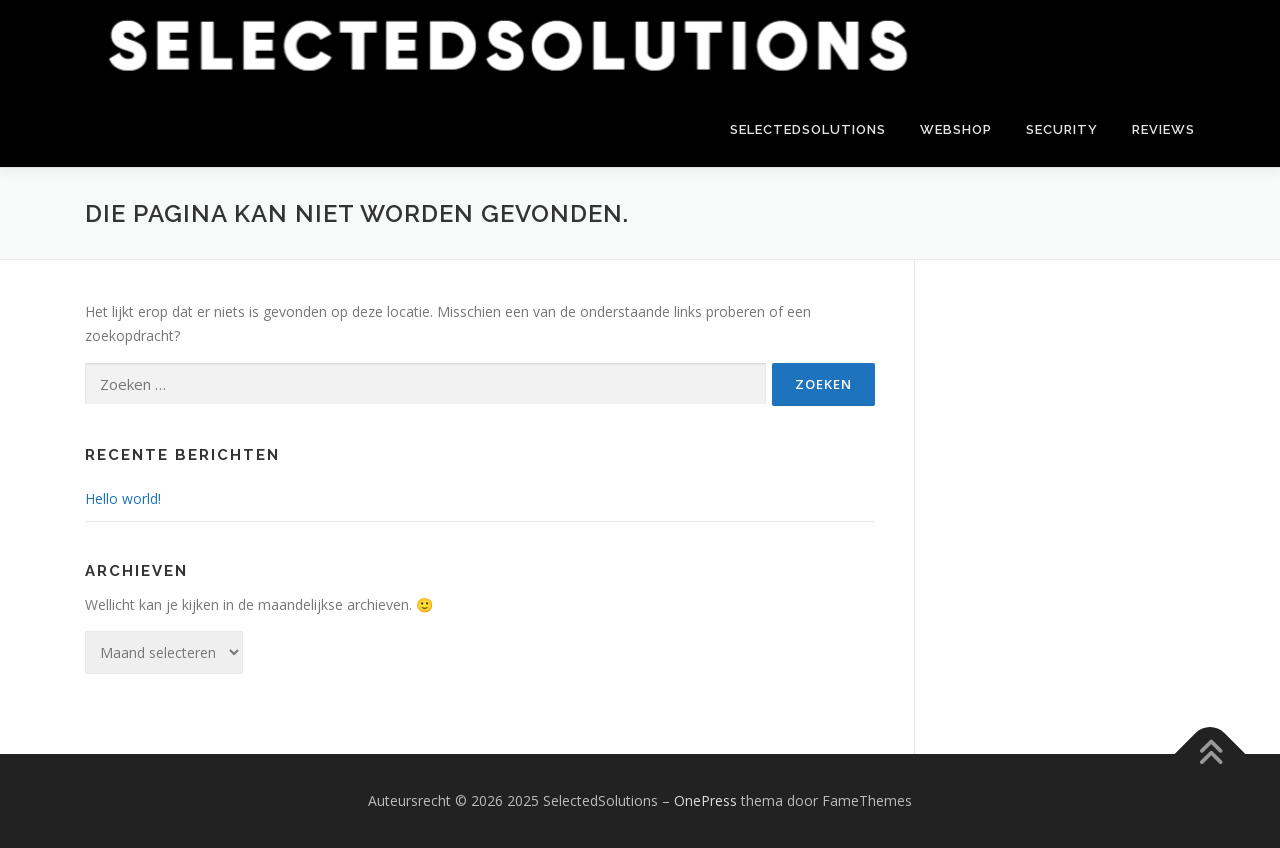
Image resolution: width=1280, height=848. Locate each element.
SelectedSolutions (808, 129)
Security (1062, 129)
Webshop (956, 129)
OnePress (705, 800)
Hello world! (123, 498)
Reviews (1163, 129)
